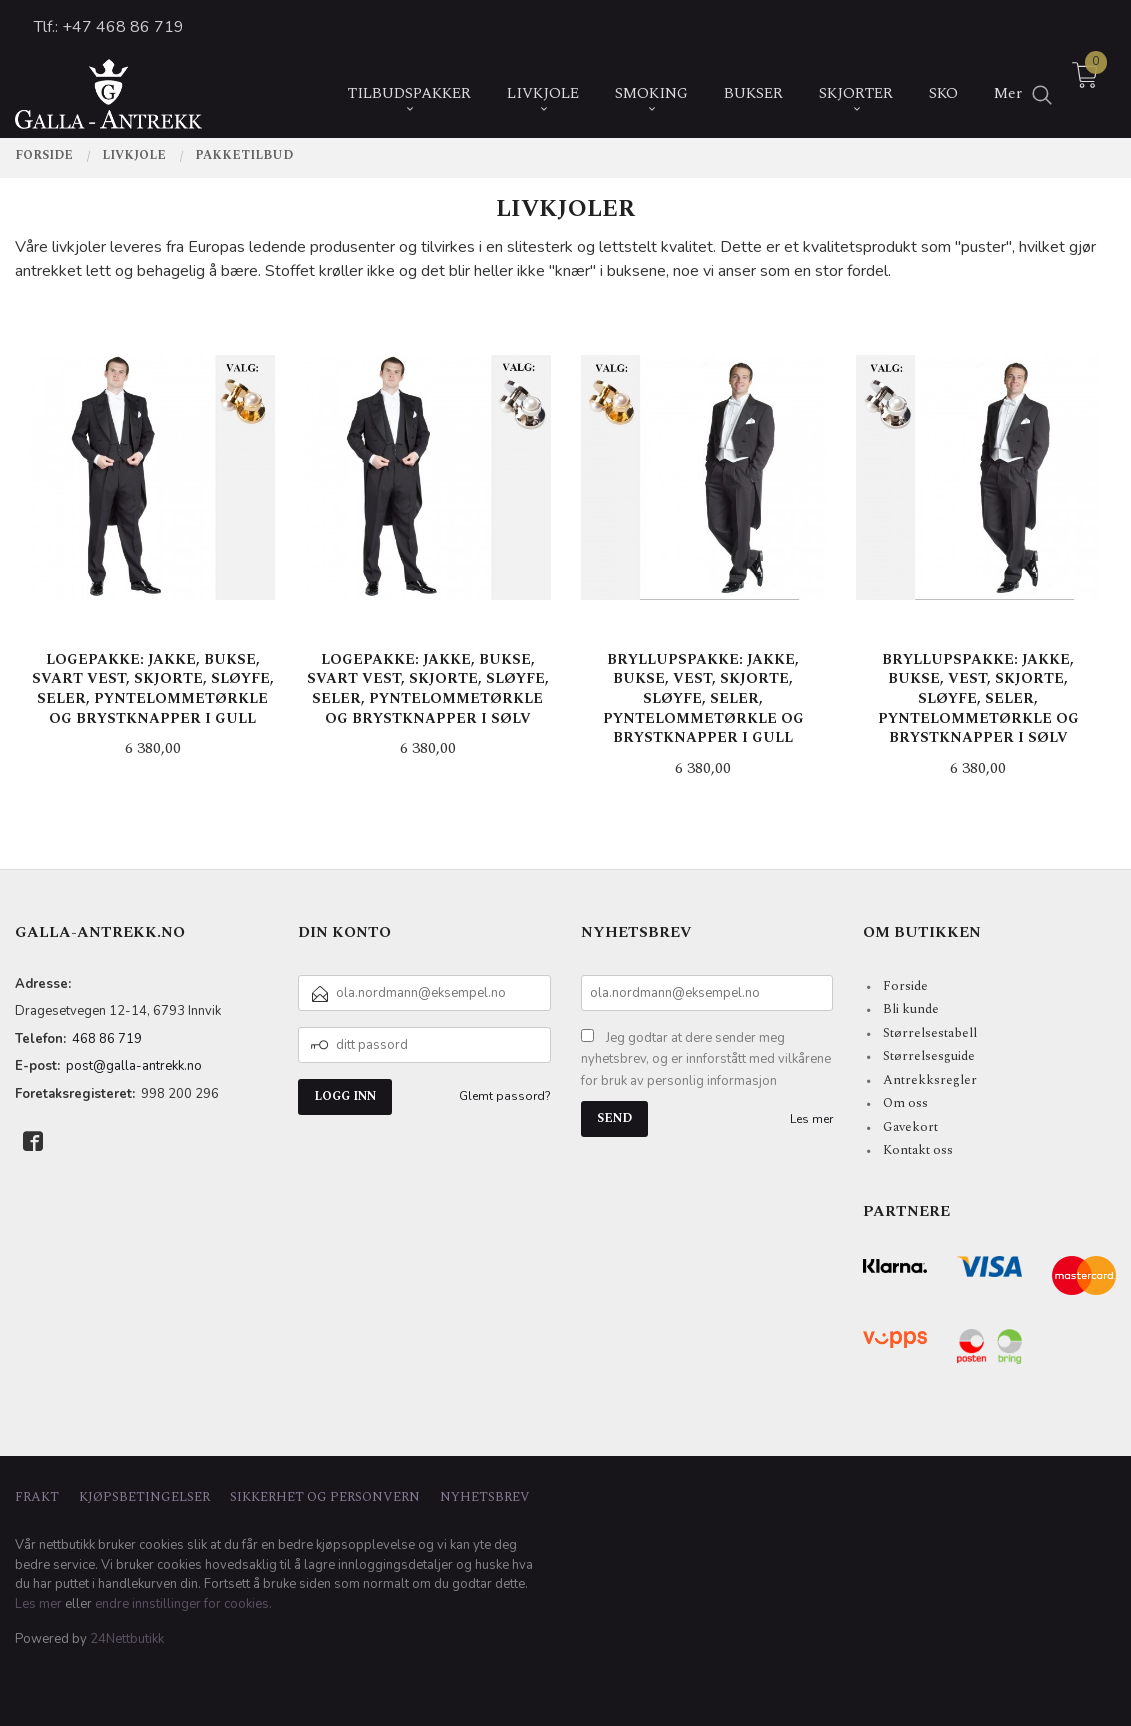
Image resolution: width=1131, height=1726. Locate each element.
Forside (905, 986)
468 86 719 (107, 1039)
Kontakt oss (918, 1150)
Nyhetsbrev (485, 1497)
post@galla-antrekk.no (134, 1066)
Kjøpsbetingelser (144, 1497)
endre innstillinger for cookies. (183, 1604)
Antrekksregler (930, 1080)
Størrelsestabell (930, 1033)
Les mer (811, 1119)
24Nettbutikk (127, 1639)
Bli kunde (911, 1009)
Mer (1008, 82)
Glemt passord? (505, 1096)
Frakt (37, 1497)
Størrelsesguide (929, 1056)
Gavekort (910, 1127)
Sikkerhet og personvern (325, 1497)
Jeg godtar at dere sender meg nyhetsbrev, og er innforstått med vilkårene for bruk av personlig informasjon (706, 1059)
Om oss (905, 1103)
